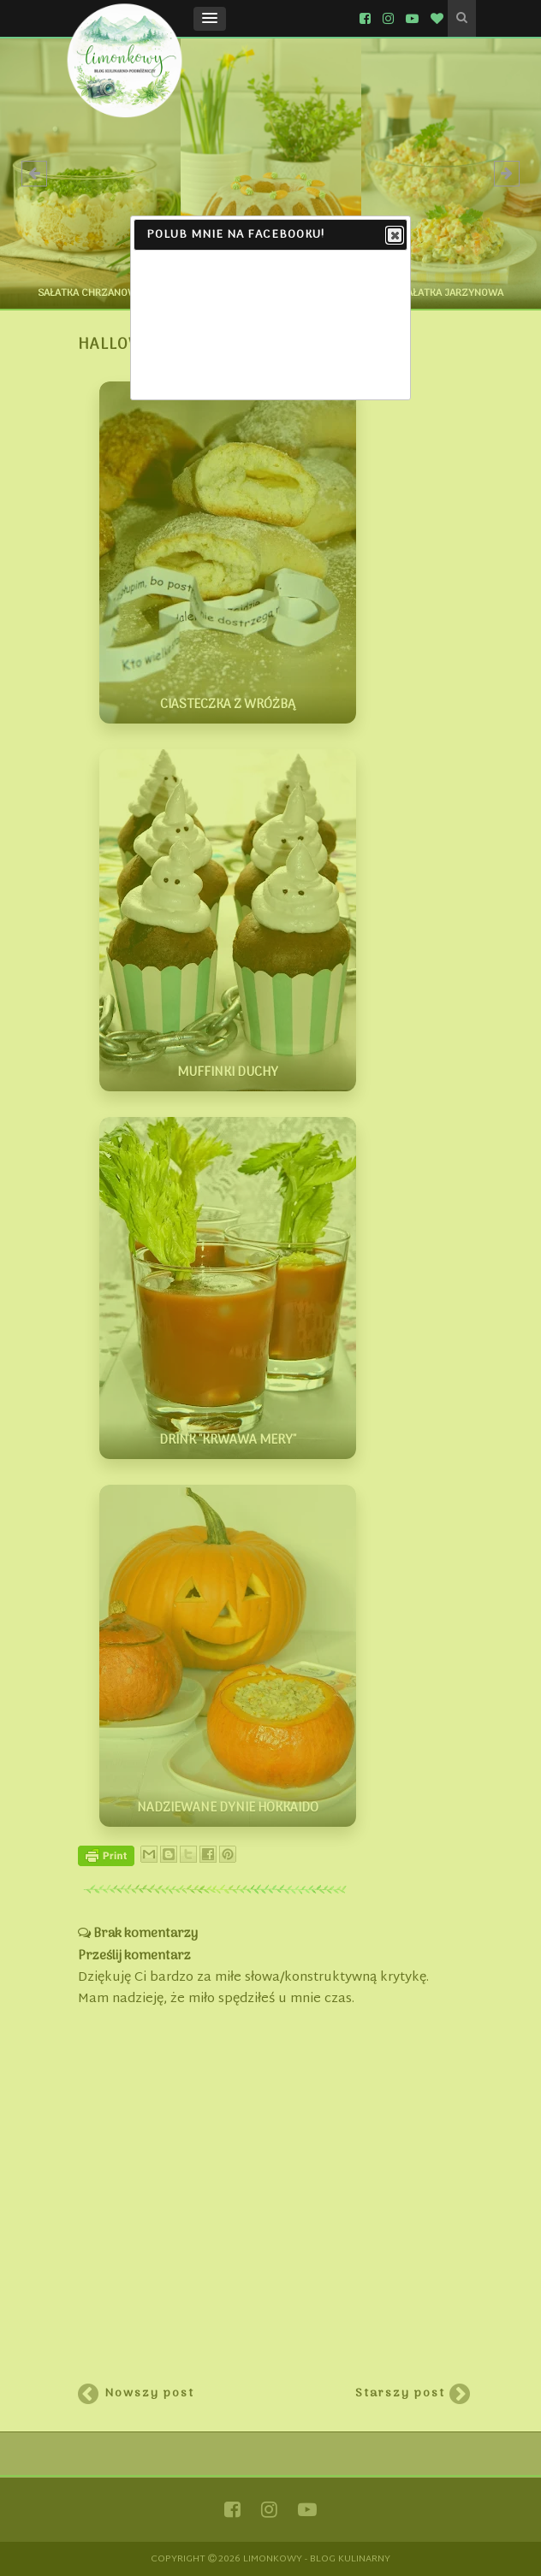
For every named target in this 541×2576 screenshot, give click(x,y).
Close (393, 236)
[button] (209, 19)
